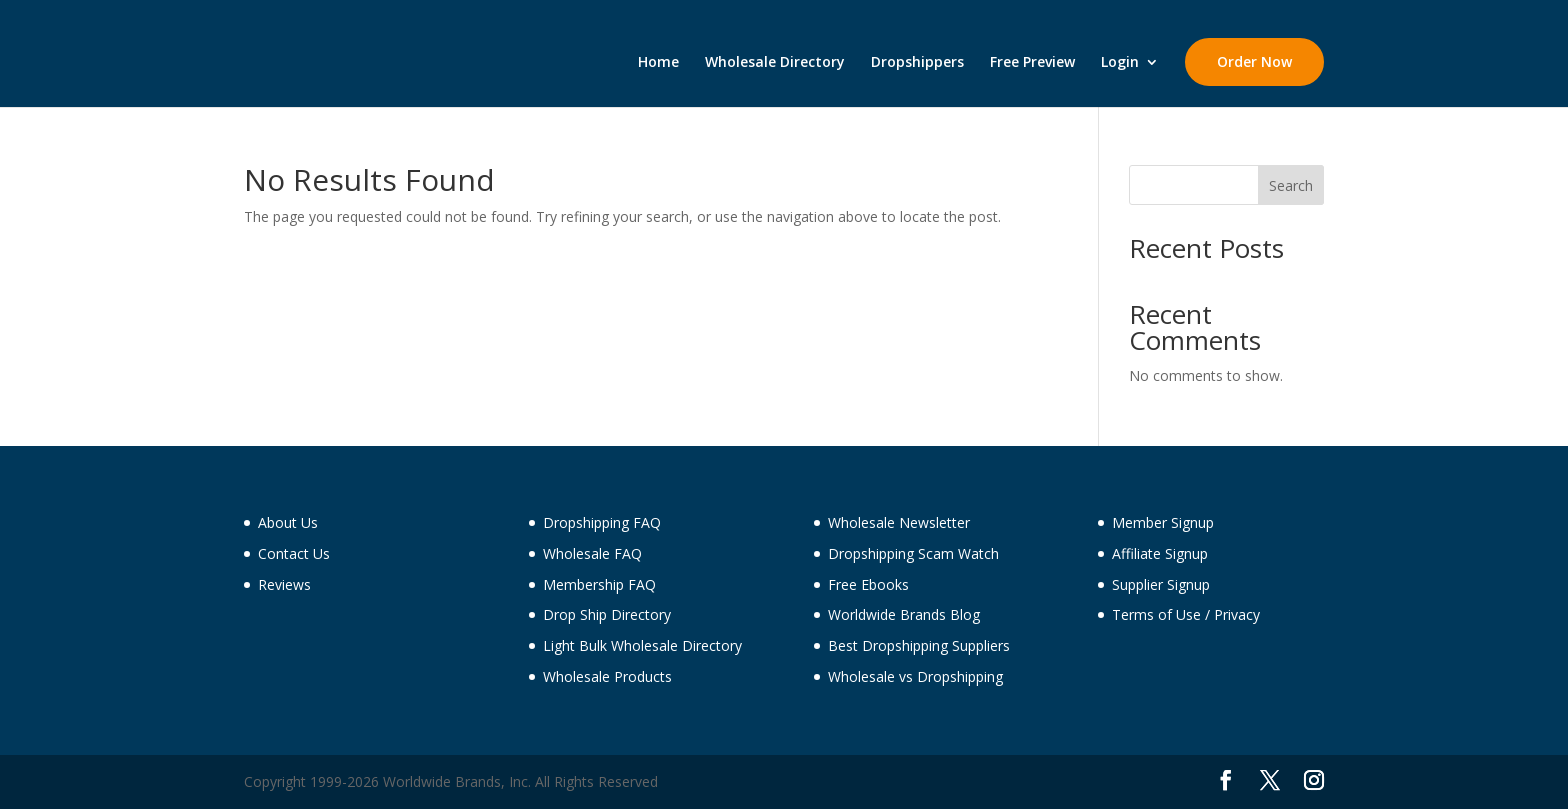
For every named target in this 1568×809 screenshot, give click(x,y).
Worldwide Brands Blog (904, 614)
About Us (288, 522)
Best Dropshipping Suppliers (919, 645)
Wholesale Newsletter (899, 522)
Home (658, 63)
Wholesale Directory (775, 63)
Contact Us (294, 553)
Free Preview (1032, 63)
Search (1291, 185)
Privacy (1237, 614)
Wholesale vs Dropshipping (915, 676)
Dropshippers (917, 63)
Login (1120, 63)
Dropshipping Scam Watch (913, 553)
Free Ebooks (868, 584)
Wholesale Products (607, 676)
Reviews (284, 584)
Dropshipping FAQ (602, 522)
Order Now (1254, 61)
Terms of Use (1156, 614)
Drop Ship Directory (607, 614)
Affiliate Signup (1160, 553)
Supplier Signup (1161, 584)
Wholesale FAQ (592, 553)
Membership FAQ (599, 584)
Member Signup (1163, 522)
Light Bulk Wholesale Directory (642, 645)
